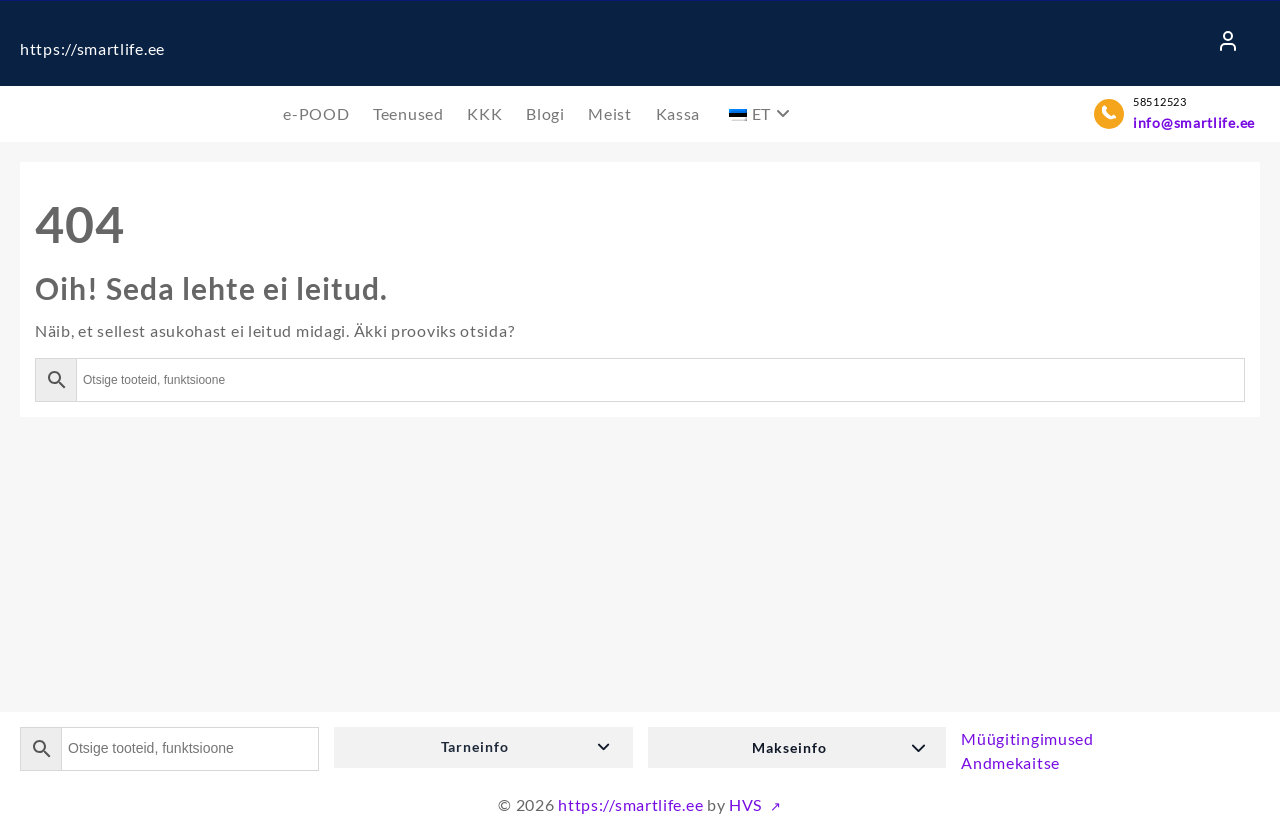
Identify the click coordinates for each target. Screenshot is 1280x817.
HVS (747, 804)
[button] (483, 747)
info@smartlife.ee (1194, 122)
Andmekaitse (1010, 762)
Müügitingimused (1027, 738)
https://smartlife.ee (92, 48)
